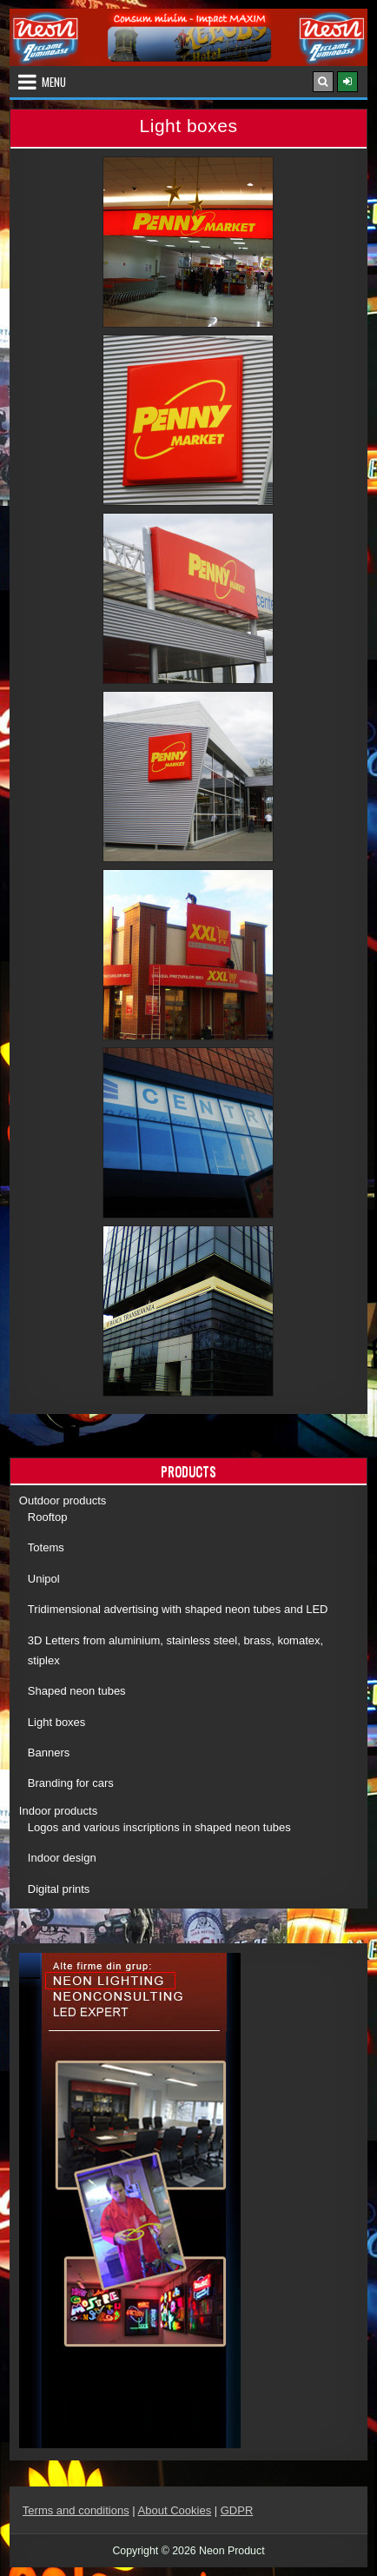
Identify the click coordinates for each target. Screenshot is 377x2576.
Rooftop (48, 1517)
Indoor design (62, 1857)
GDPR (237, 2510)
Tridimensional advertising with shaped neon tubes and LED (178, 1609)
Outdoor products (62, 1500)
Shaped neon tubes (77, 1690)
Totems (46, 1547)
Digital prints (59, 1888)
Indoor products (58, 1810)
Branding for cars (71, 1782)
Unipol (44, 1578)
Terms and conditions (76, 2510)
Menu (54, 81)
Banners (48, 1752)
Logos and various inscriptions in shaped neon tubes (159, 1827)
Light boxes (57, 1722)
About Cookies (175, 2510)
